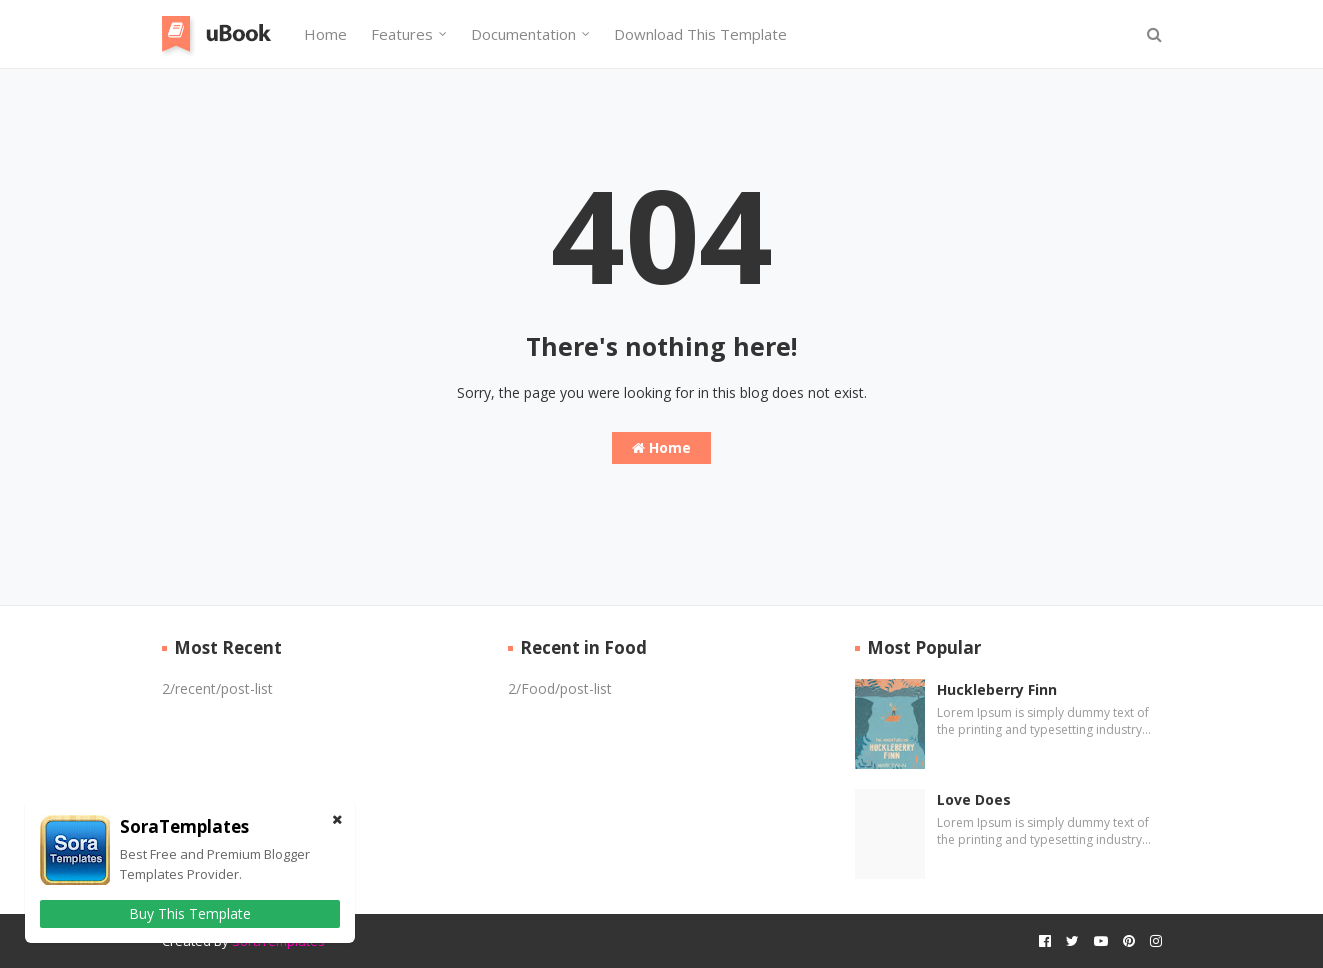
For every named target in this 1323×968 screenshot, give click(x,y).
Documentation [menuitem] (523, 34)
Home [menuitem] (325, 34)
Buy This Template (190, 913)
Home (661, 447)
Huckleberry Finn (997, 689)
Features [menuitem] (402, 34)
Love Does (974, 799)
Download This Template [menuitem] (700, 34)
